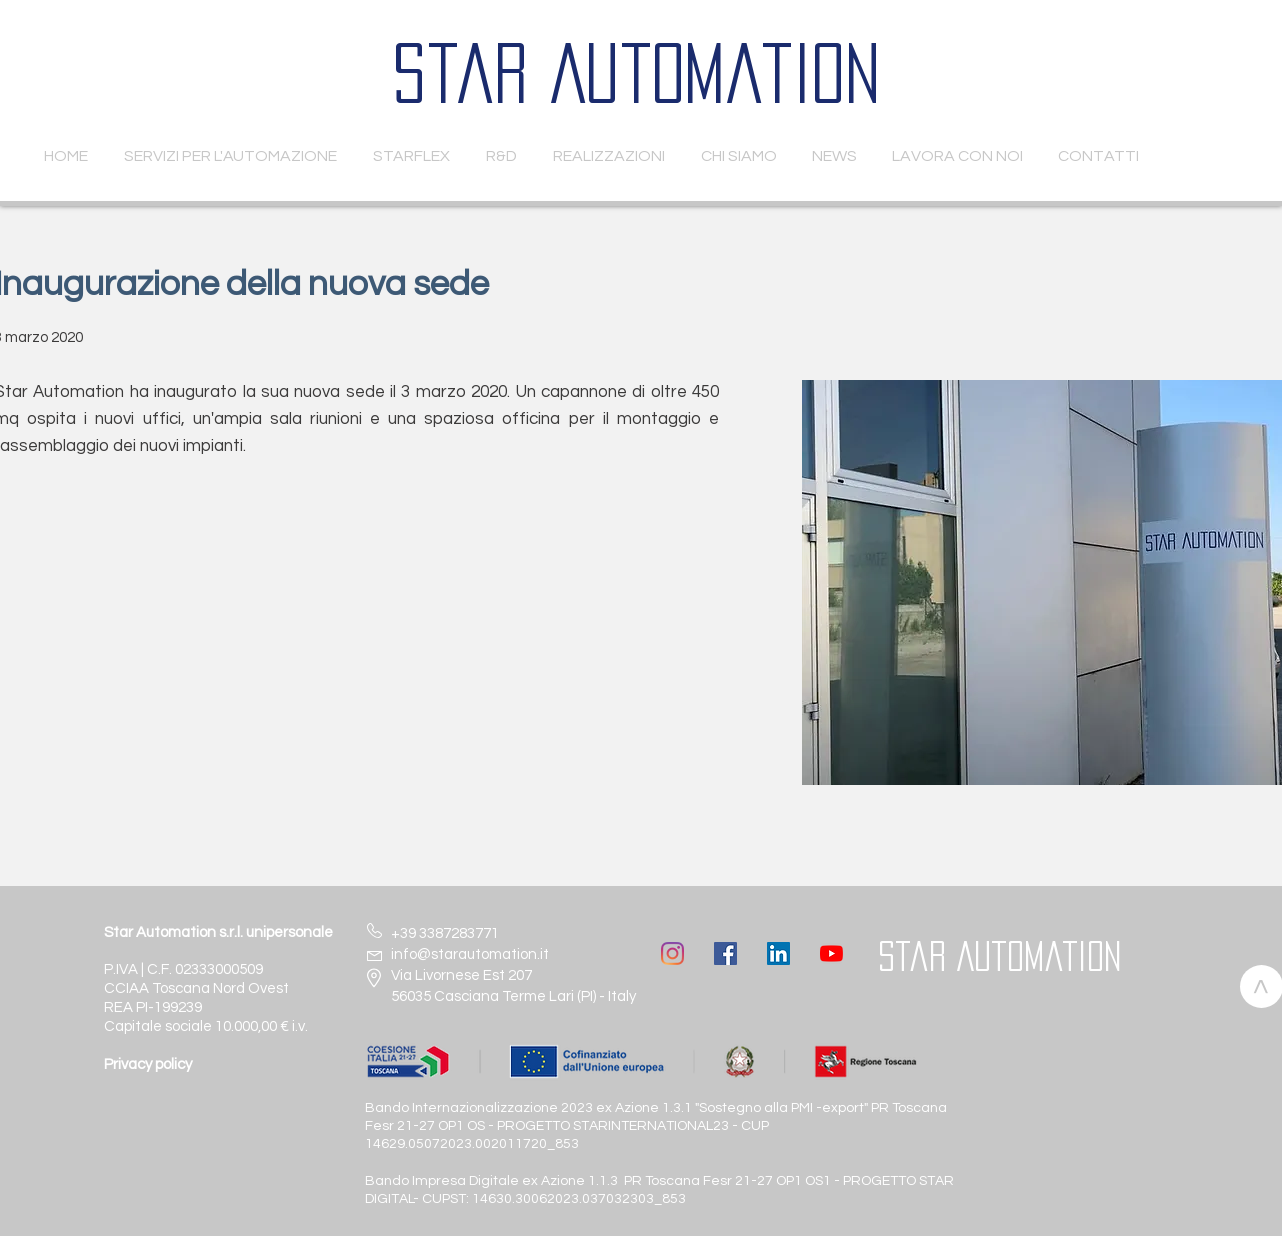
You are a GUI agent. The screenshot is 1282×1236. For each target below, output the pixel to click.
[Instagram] (672, 953)
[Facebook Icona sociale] (725, 953)
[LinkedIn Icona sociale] (778, 953)
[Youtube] (831, 953)
